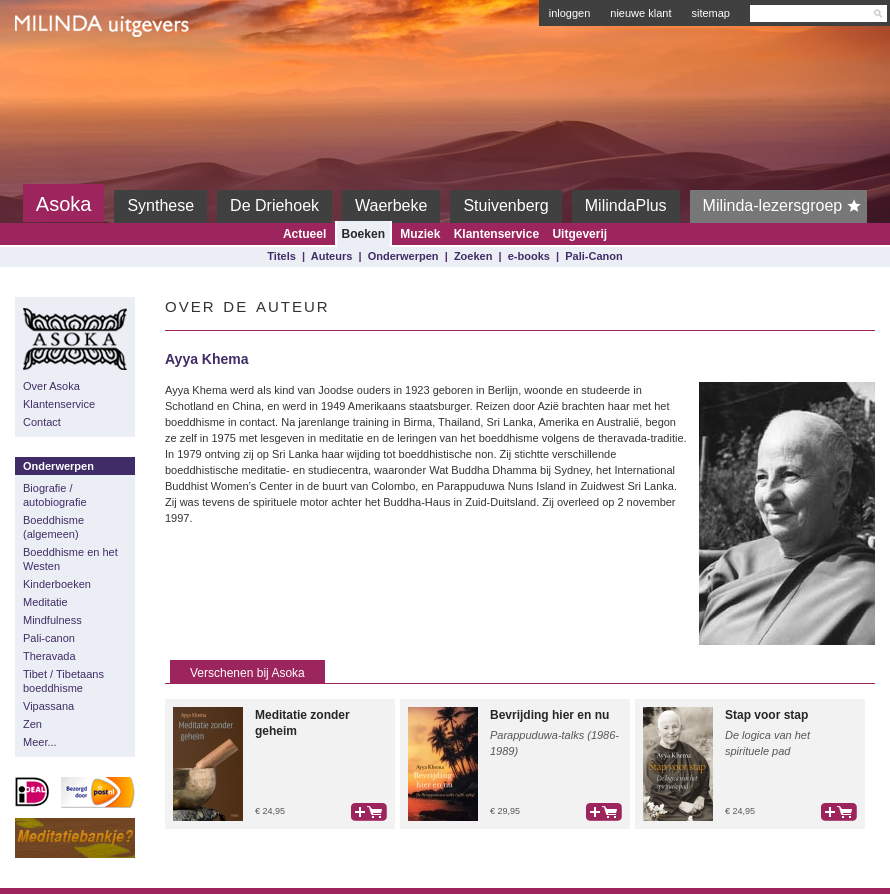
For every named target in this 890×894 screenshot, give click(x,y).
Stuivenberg (505, 205)
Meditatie (45, 602)
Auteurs (332, 256)
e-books (529, 256)
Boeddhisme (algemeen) (53, 527)
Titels (281, 256)
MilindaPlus (626, 205)
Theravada (49, 656)
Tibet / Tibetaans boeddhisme (63, 681)
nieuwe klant (640, 13)
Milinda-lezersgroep (785, 206)
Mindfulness (52, 620)
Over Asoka (51, 386)
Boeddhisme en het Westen (70, 559)
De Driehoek (274, 205)
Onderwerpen (403, 256)
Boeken (363, 234)
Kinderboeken (57, 584)
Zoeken (473, 256)
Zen (32, 724)
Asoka (64, 204)
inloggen (570, 13)
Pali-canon (49, 638)
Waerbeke (391, 205)
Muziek (420, 234)
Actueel (304, 234)
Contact (42, 422)
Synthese (160, 205)
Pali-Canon (593, 256)
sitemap (710, 13)
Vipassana (48, 706)
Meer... (40, 742)
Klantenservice (496, 234)
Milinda (56, 72)
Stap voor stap (766, 715)
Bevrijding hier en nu (549, 715)
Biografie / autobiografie (55, 495)
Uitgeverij (579, 234)
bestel (369, 812)
